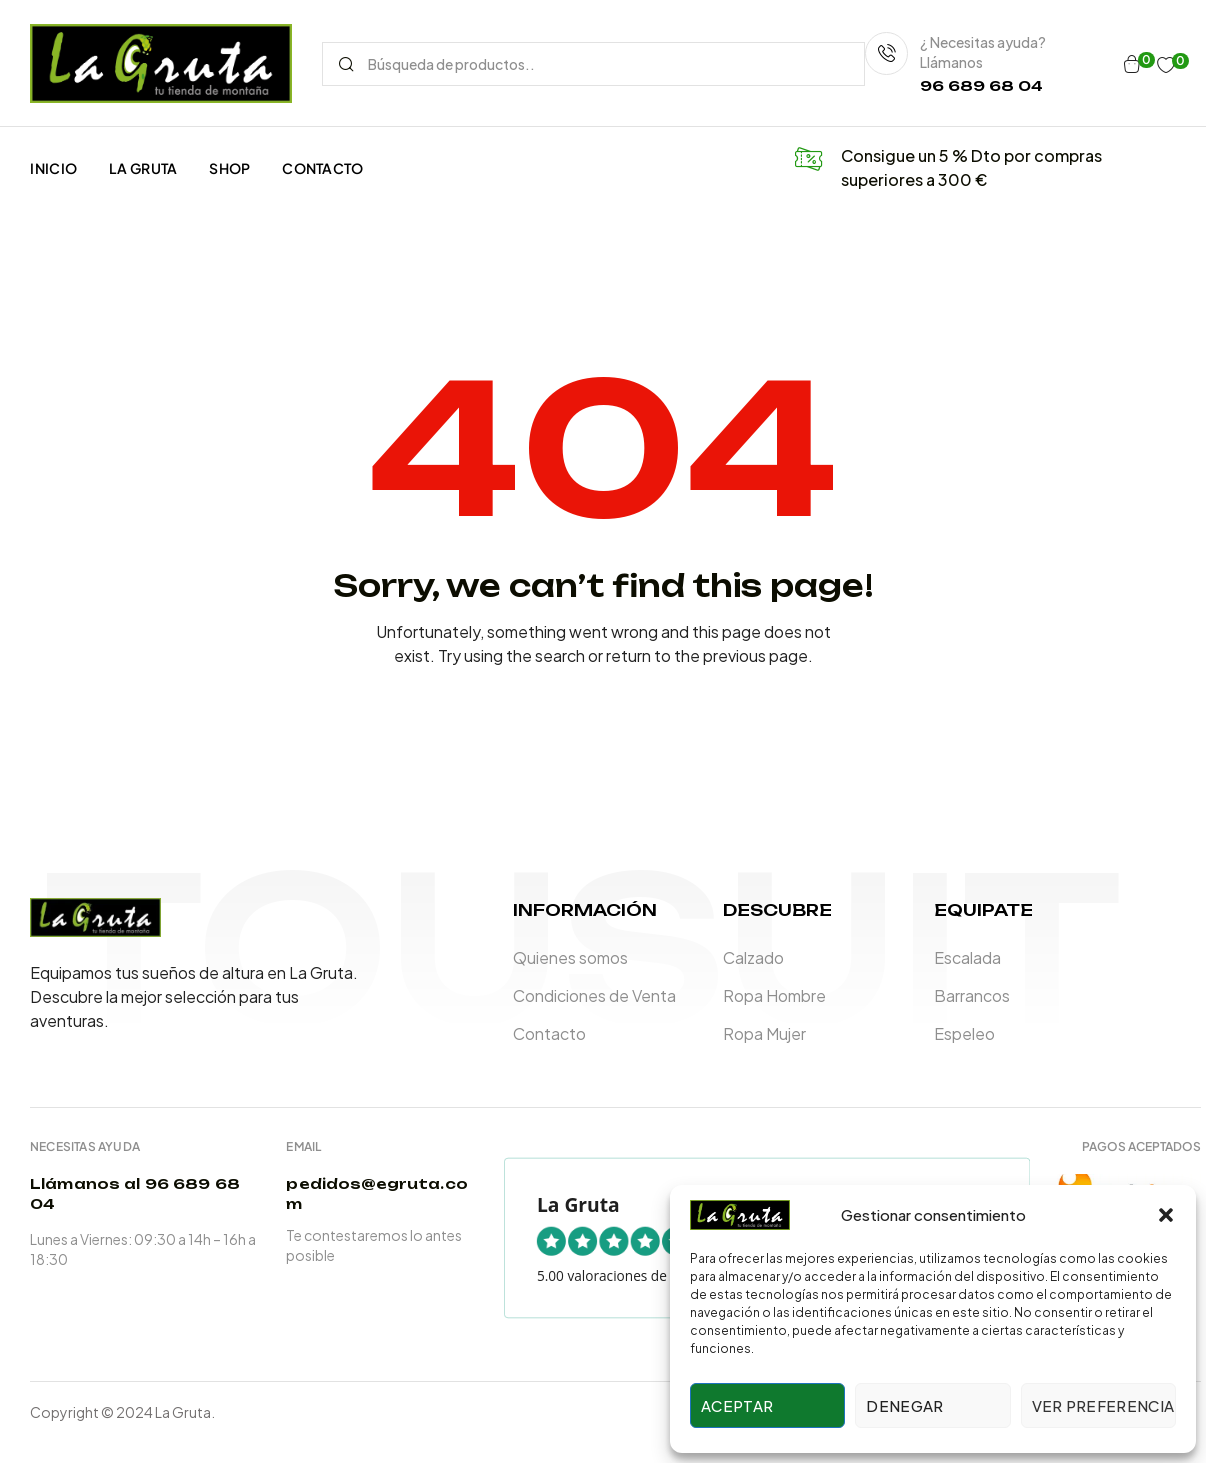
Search (345, 64)
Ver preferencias (1104, 1405)
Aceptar (737, 1405)
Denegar (904, 1405)
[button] (1166, 1215)
